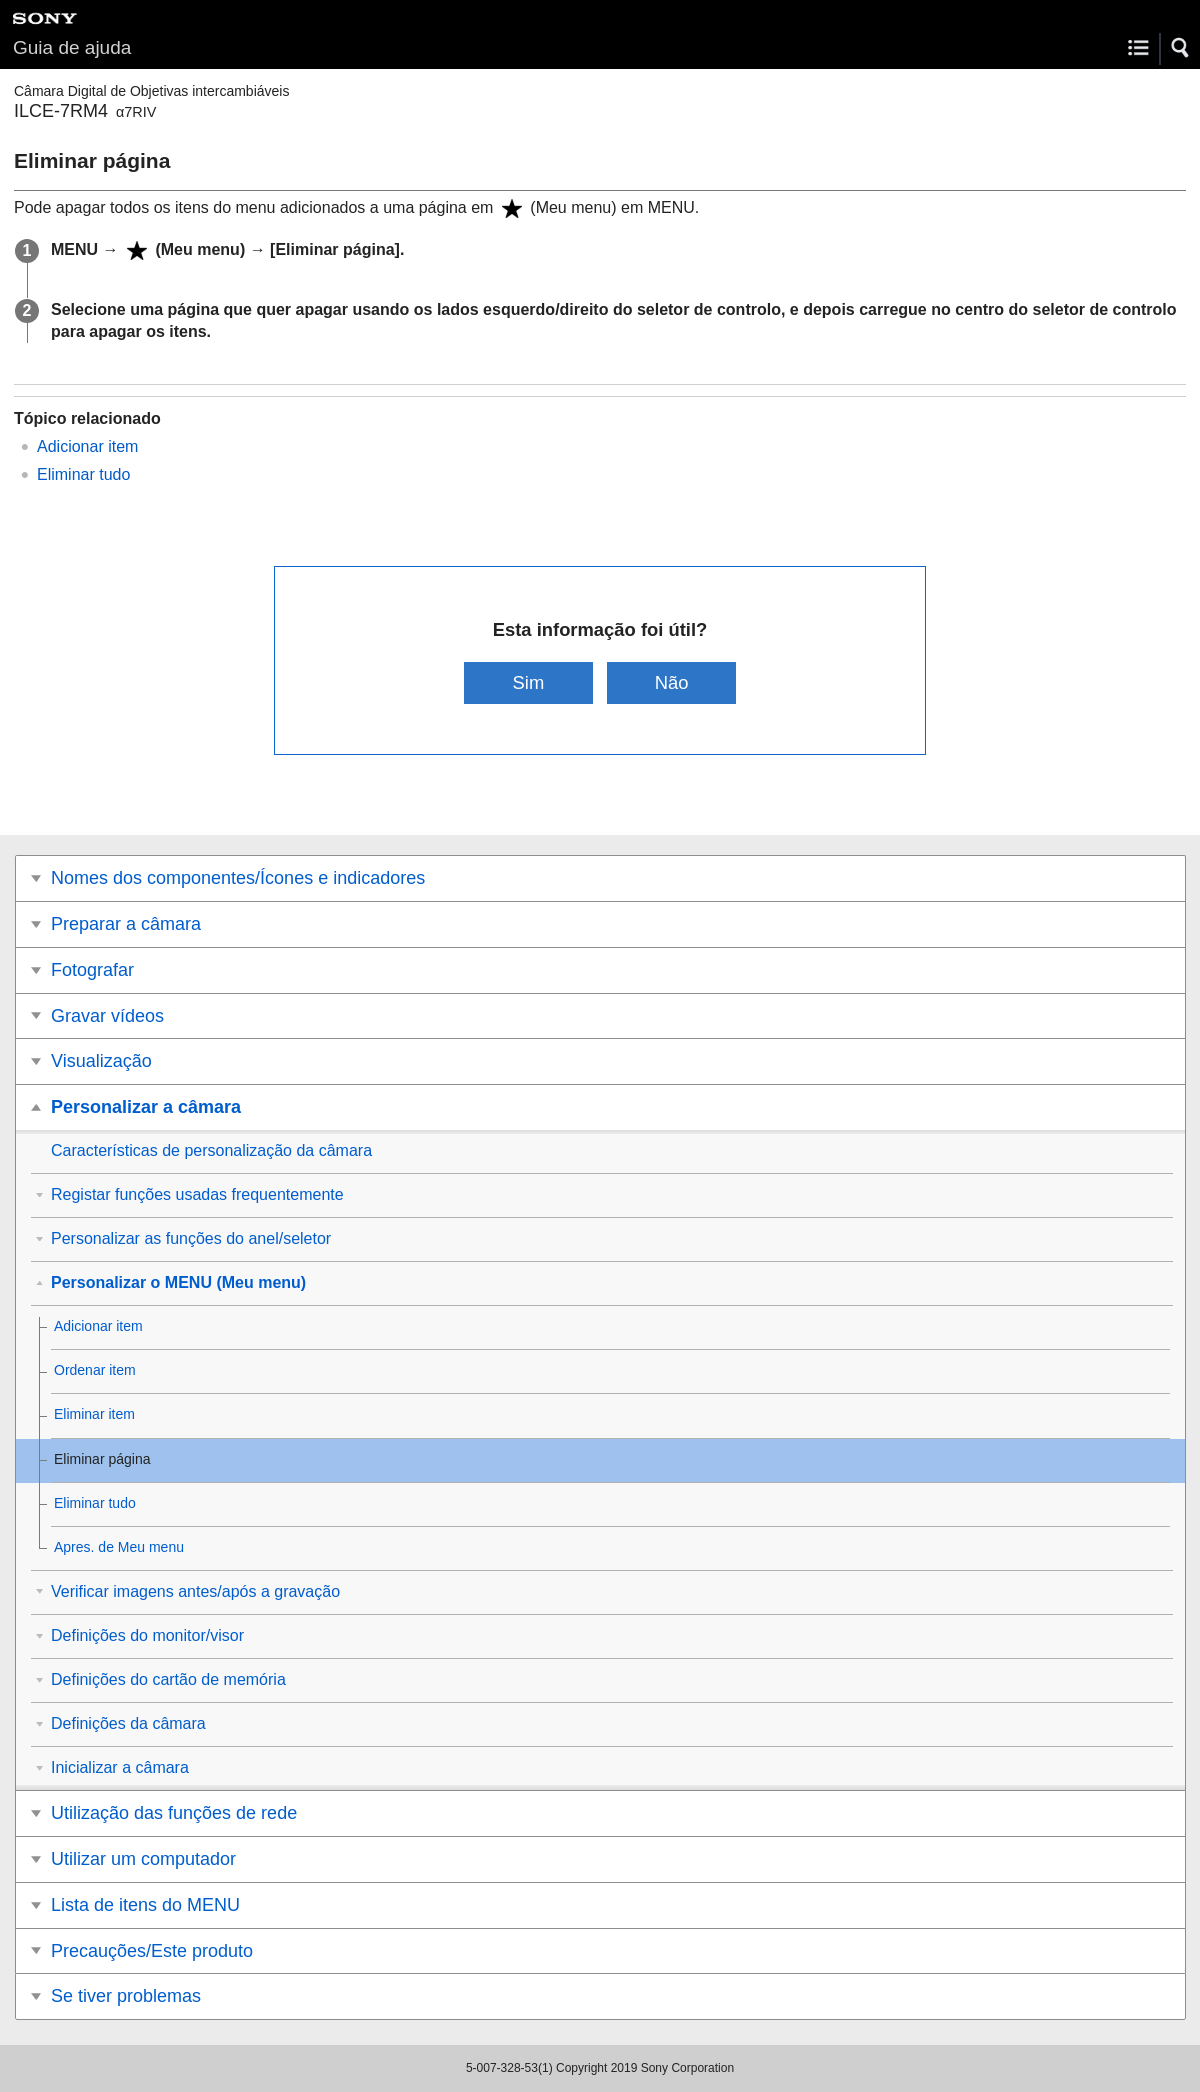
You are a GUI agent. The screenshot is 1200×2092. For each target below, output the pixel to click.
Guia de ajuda (72, 47)
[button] (1181, 48)
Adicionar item (87, 446)
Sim (529, 682)
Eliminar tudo (83, 474)
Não (672, 682)
